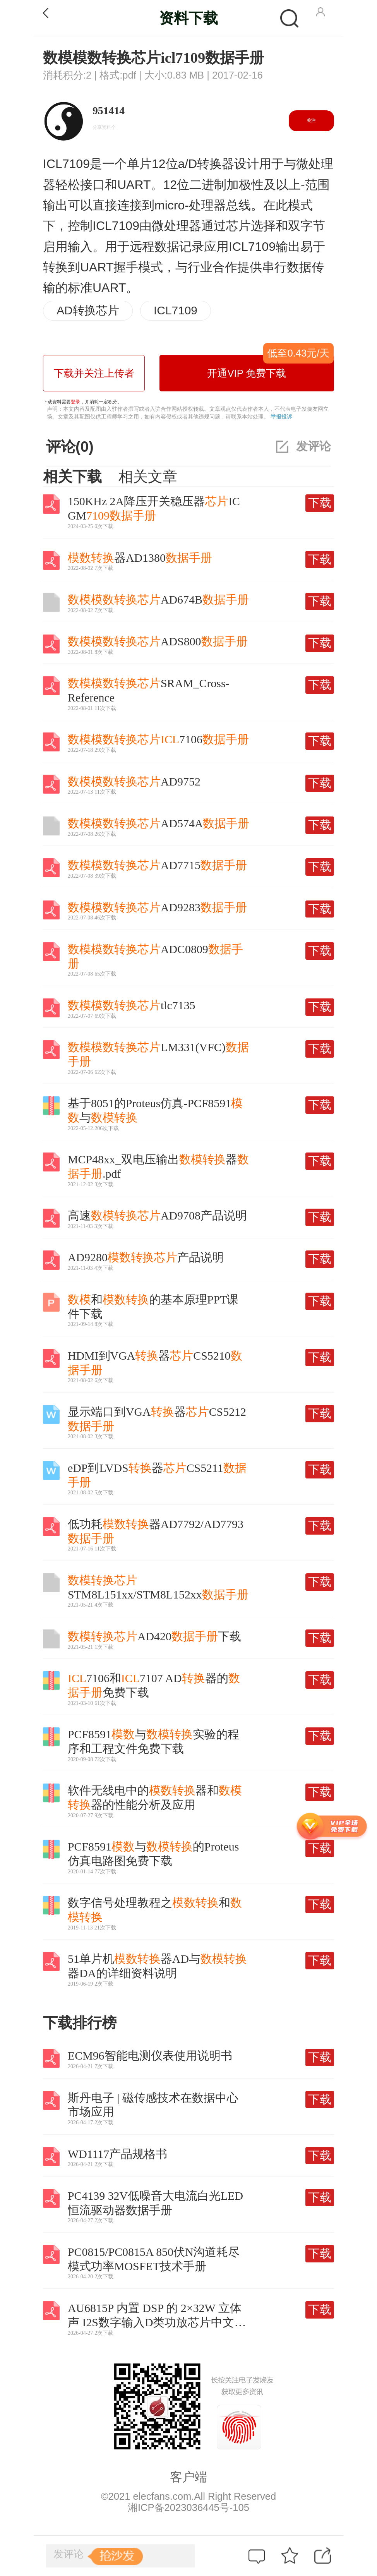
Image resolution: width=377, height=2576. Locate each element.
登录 (75, 402)
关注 (311, 120)
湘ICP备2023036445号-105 (188, 2507)
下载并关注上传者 (94, 373)
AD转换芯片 (88, 310)
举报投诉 (281, 416)
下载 (319, 502)
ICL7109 (175, 310)
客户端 (188, 2477)
